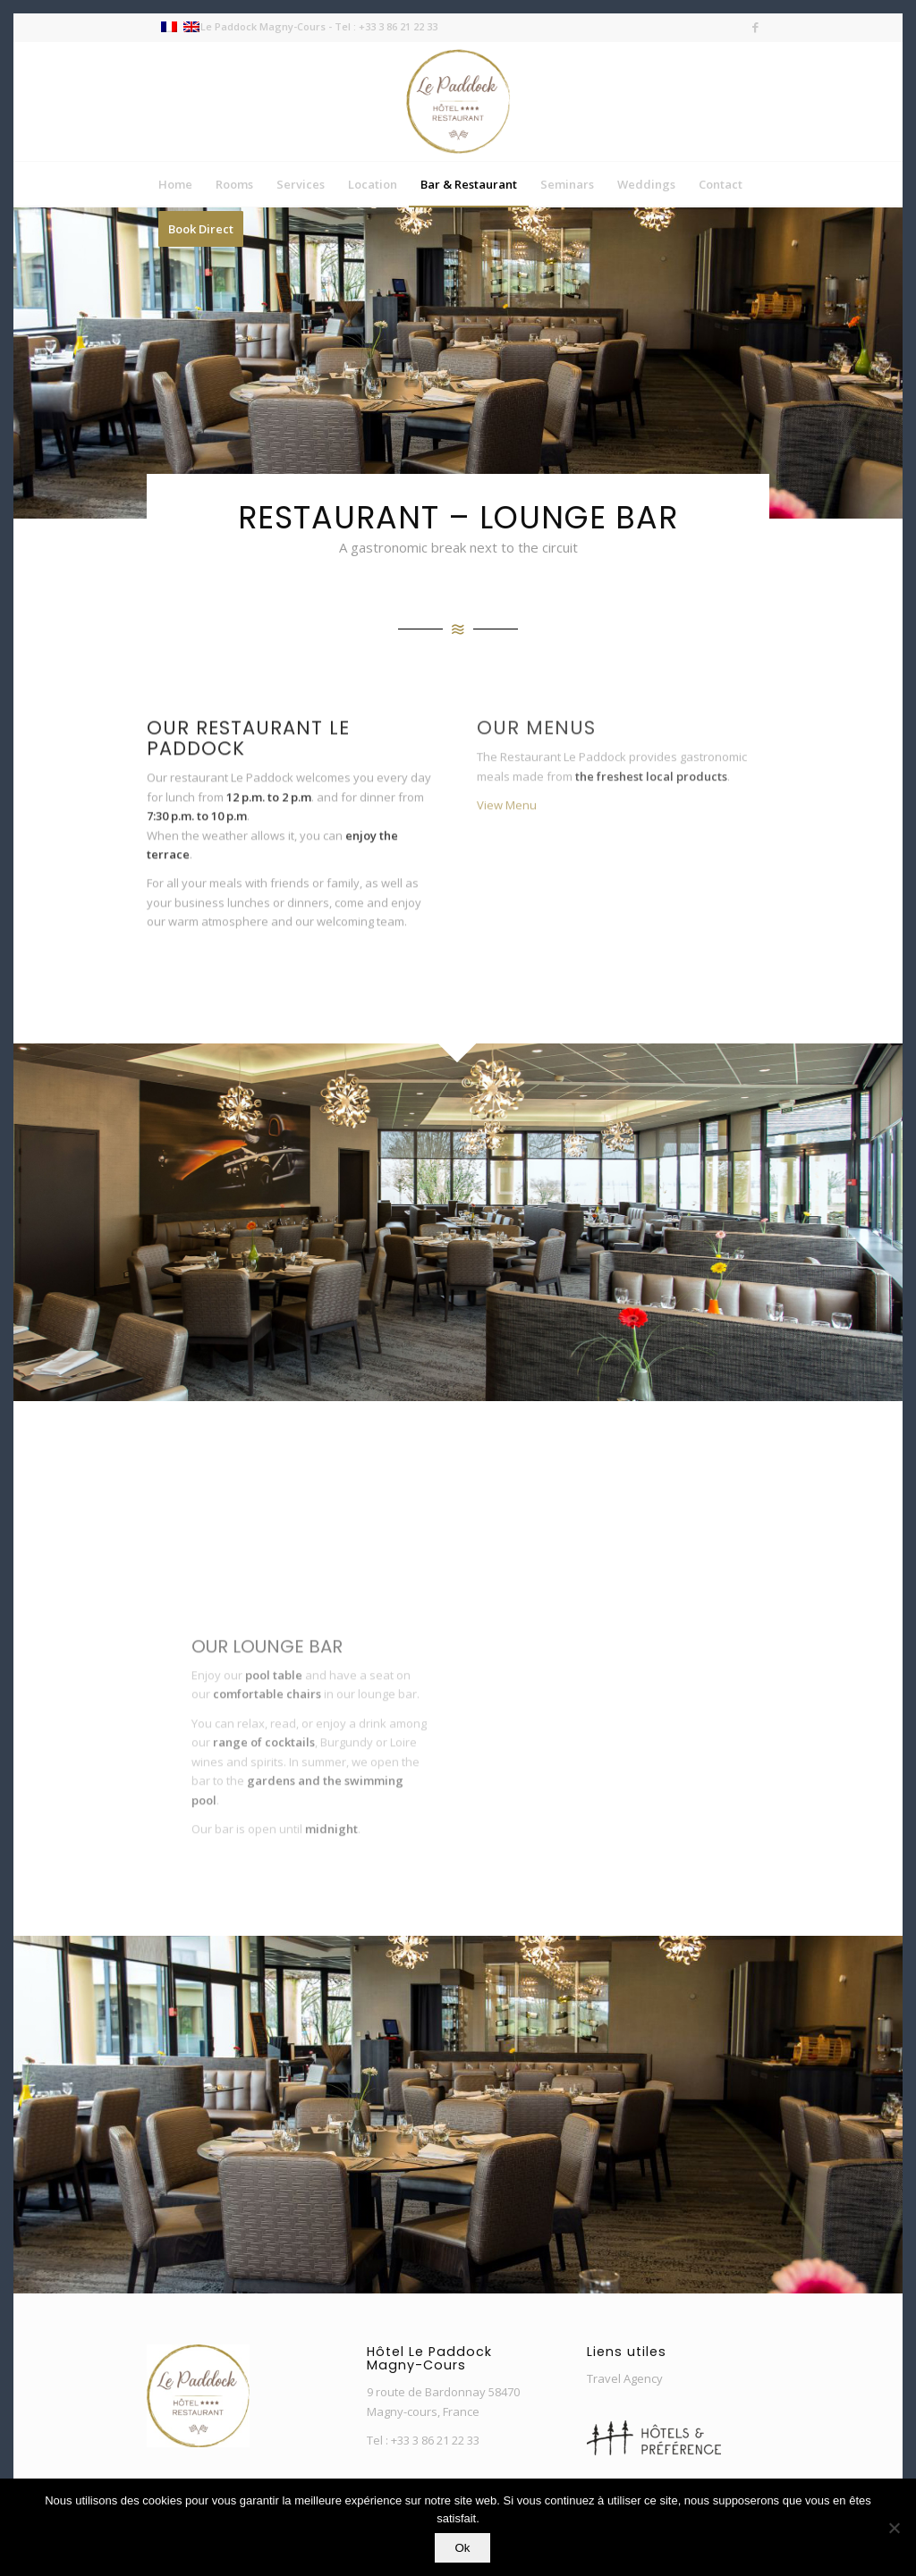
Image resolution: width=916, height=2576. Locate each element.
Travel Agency (625, 2378)
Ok (462, 2548)
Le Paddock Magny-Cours (263, 26)
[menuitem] (175, 184)
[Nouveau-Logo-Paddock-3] (458, 101)
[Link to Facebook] (755, 26)
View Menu (507, 830)
